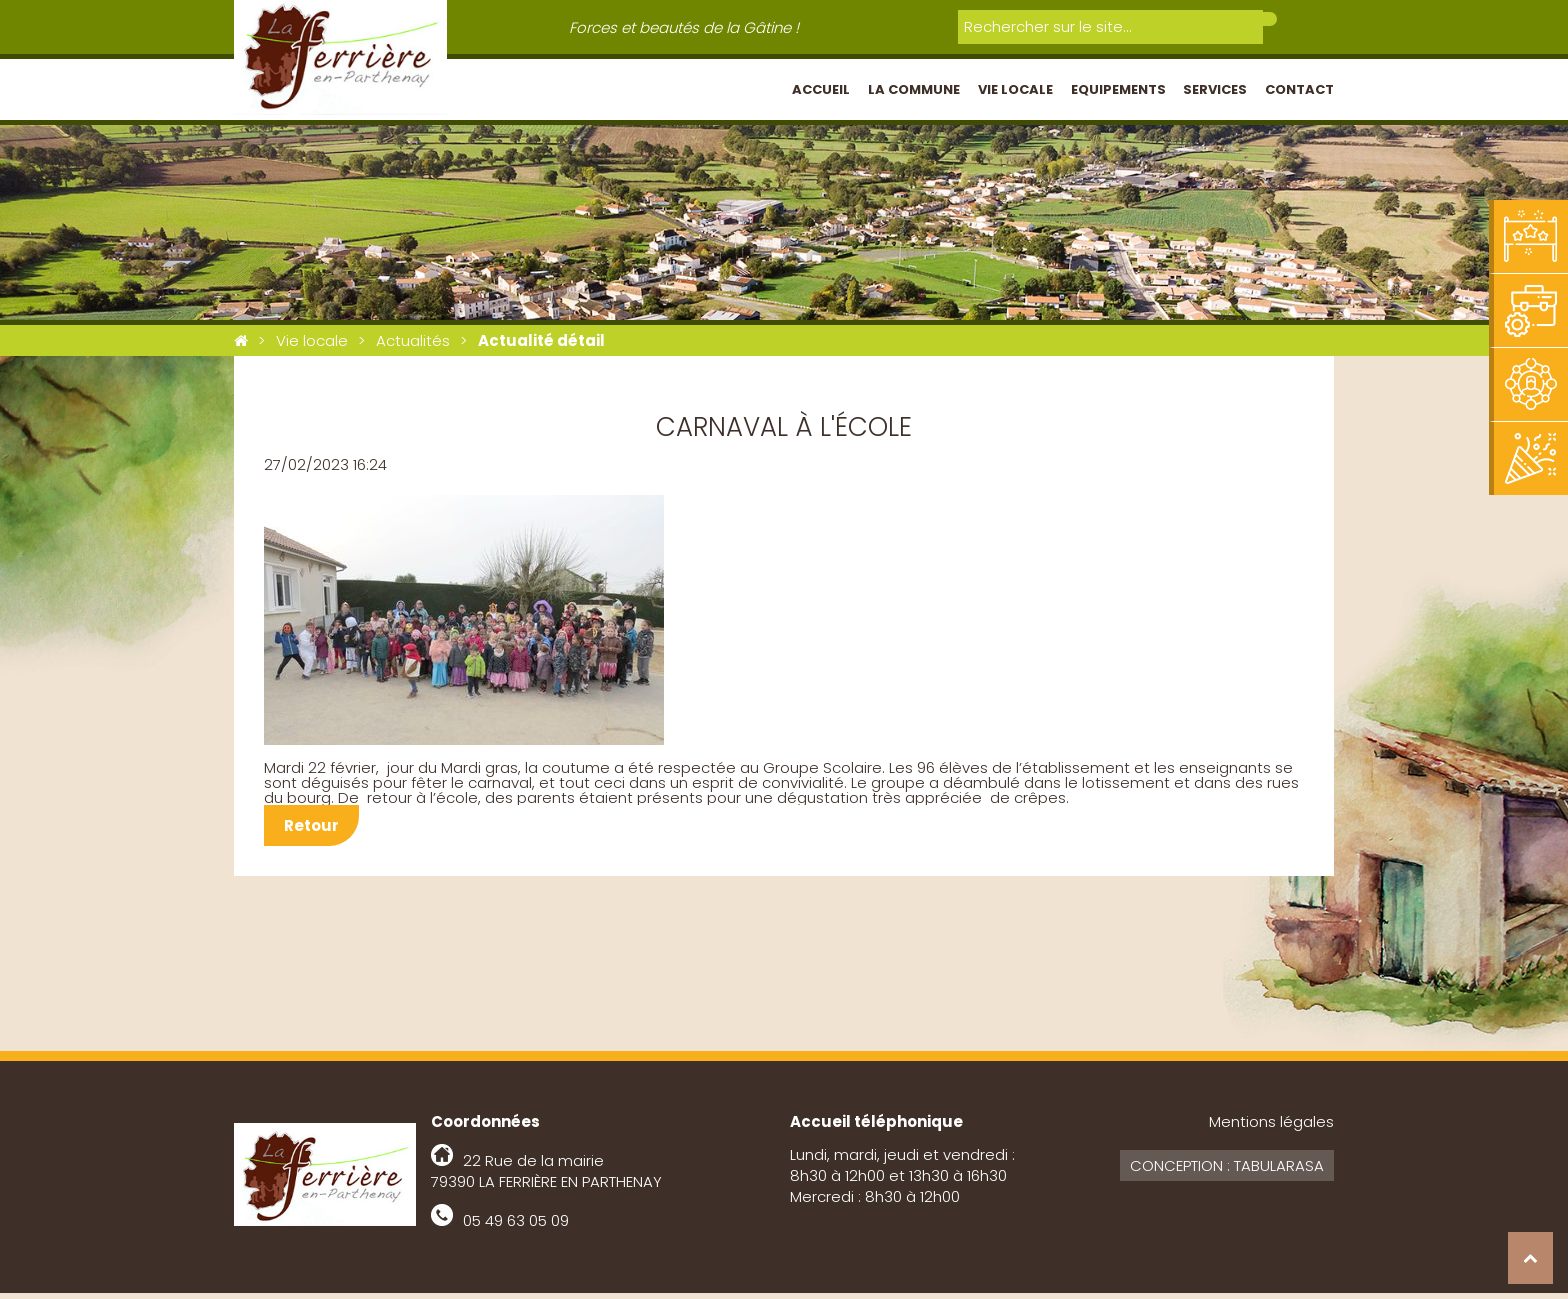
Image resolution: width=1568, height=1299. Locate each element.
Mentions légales (1271, 1127)
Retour (311, 831)
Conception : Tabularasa (1227, 1171)
